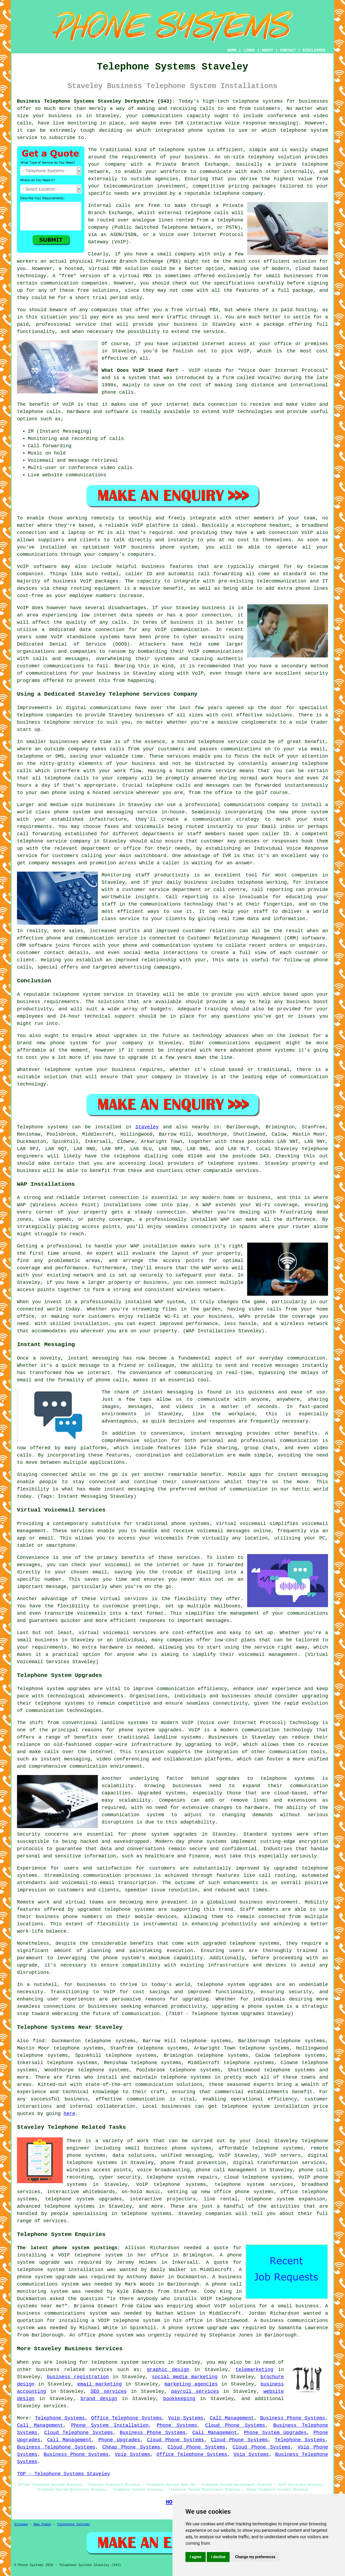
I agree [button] (195, 2557)
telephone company (238, 193)
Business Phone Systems (292, 2418)
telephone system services (128, 2362)
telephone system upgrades (83, 2199)
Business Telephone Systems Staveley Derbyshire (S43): (96, 101)
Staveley (147, 1127)
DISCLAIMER (314, 50)
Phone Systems (177, 2425)
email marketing (99, 2384)
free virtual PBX (194, 310)
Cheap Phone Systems (131, 2447)
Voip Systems (185, 2418)
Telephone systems (42, 1127)
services (54, 2406)
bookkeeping (179, 2398)
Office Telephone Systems (126, 2418)
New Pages (42, 2524)
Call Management (232, 2418)
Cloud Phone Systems (235, 2425)
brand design (99, 2398)
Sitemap (21, 2524)
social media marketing (184, 2377)
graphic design (168, 2369)
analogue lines (152, 220)
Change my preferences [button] (255, 2557)
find (38, 2041)
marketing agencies (191, 2384)
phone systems (207, 1841)
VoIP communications (215, 651)
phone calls (118, 392)
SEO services (109, 2391)
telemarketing (254, 2369)
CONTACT (288, 50)
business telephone (43, 722)
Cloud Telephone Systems (78, 2432)
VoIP (243, 351)
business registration (78, 2377)
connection (222, 404)
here (69, 2113)
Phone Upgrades (119, 2440)
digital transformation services (279, 2162)
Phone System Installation (110, 2425)
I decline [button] (218, 2557)
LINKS (249, 50)
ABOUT (267, 50)
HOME (232, 50)
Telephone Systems (60, 2418)
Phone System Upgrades (275, 2432)
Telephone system (40, 1688)
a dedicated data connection (83, 629)
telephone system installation (265, 2106)
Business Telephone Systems (56, 2447)
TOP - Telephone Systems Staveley (63, 2474)
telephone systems (258, 101)
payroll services (195, 2391)
